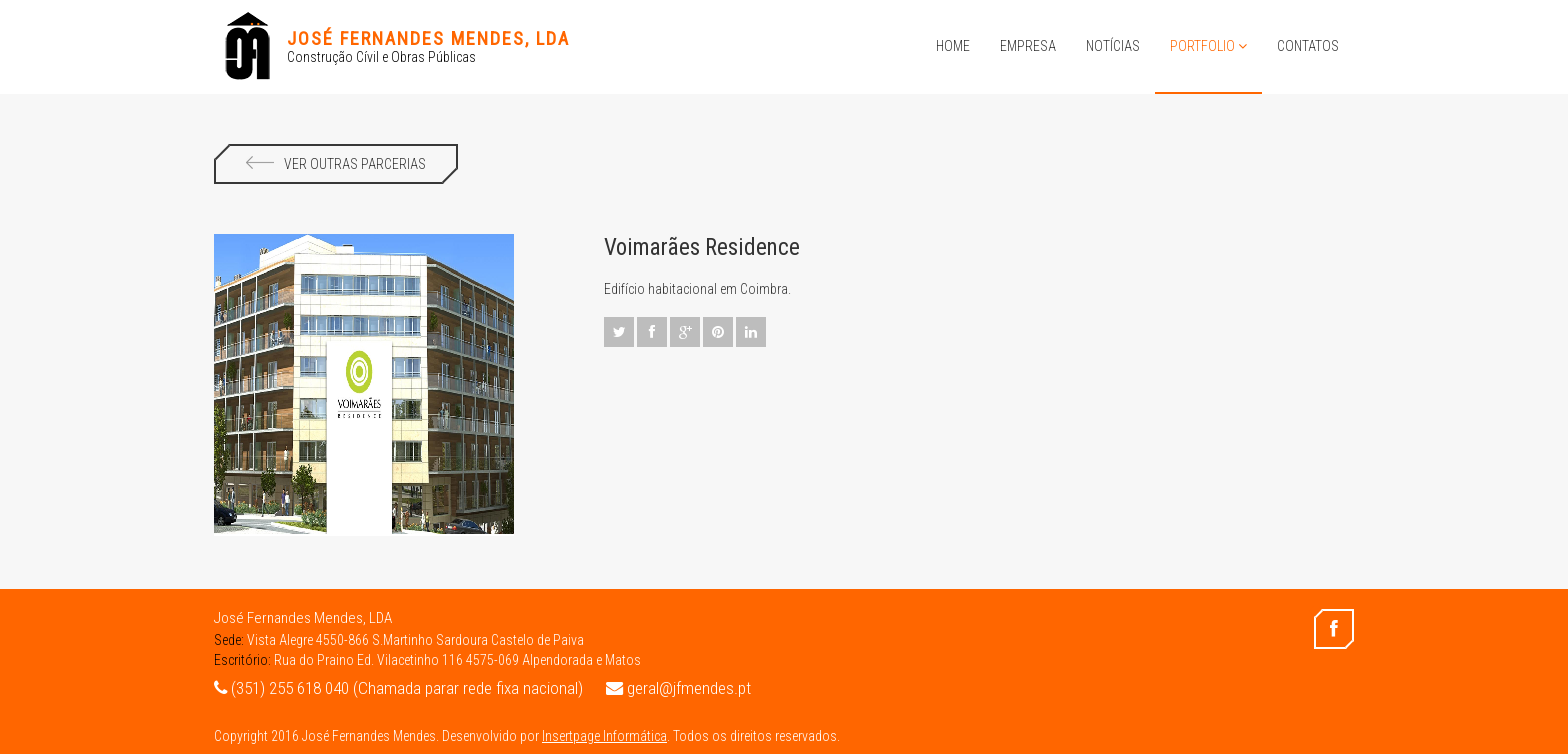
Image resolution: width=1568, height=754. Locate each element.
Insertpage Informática (604, 736)
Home (953, 46)
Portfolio (1208, 46)
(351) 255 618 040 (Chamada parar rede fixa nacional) (398, 688)
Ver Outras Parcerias (336, 164)
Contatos (1308, 46)
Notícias (1113, 46)
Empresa (1028, 46)
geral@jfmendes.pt (678, 688)
